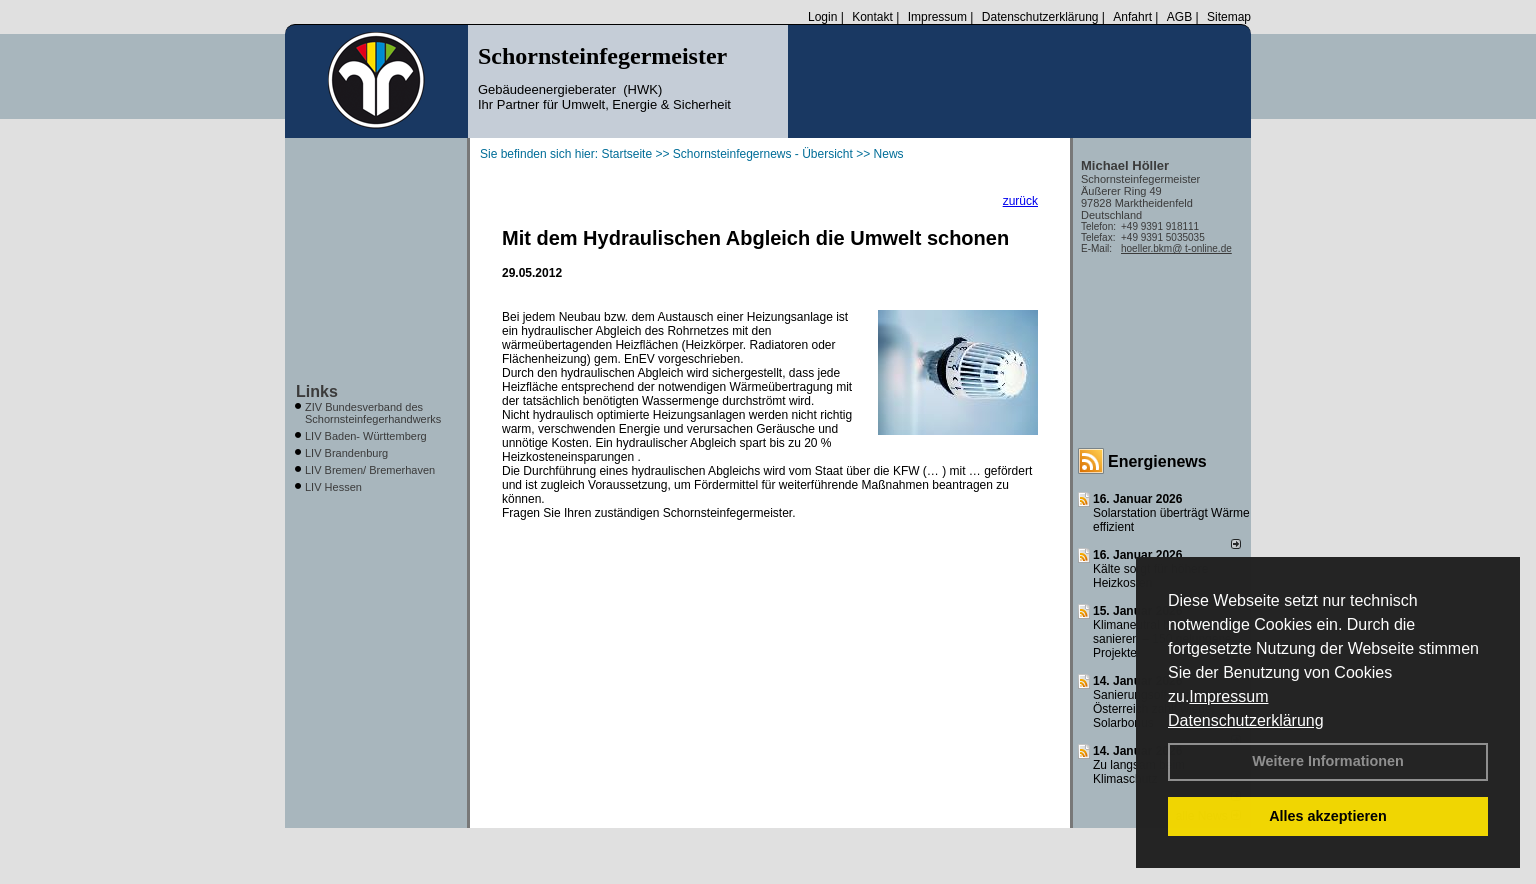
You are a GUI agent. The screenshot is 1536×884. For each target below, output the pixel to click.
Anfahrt (1132, 17)
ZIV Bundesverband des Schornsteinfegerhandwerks (373, 413)
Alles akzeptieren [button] (1328, 816)
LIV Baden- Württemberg (366, 436)
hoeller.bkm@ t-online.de (1176, 248)
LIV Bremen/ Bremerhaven (370, 470)
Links (317, 391)
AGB (1179, 17)
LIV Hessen (333, 487)
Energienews (1157, 461)
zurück (1020, 201)
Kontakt (872, 17)
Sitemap (1229, 17)
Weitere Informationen (1328, 761)
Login (822, 17)
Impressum (1228, 696)
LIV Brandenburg (346, 453)
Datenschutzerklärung (1246, 720)
